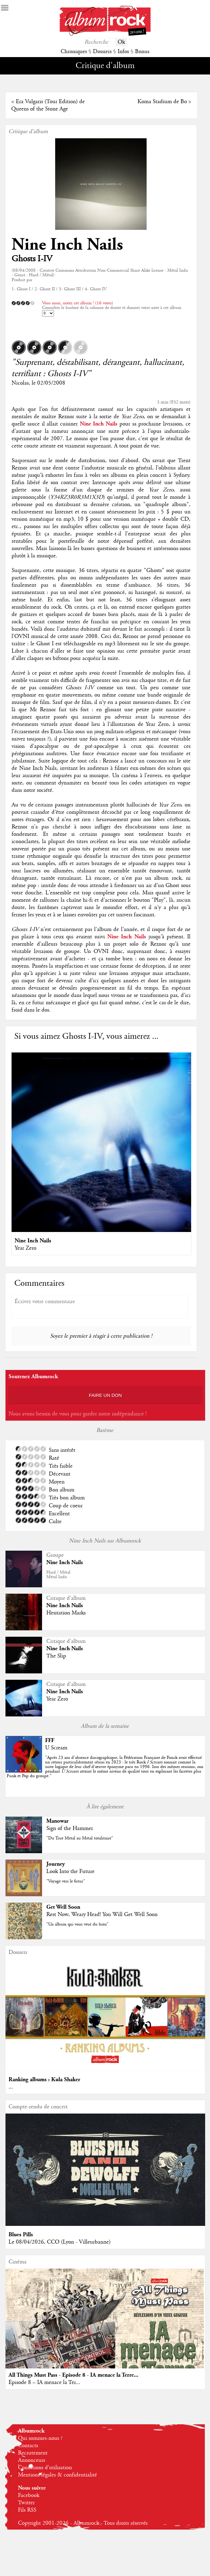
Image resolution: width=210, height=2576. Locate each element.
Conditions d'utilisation (45, 2467)
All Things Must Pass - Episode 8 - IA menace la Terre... (73, 2375)
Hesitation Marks (66, 1613)
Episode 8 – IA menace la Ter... (44, 2382)
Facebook (28, 2495)
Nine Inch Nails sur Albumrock (105, 1541)
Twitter (26, 2502)
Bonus (142, 51)
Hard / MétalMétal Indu (58, 1574)
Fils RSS (27, 2510)
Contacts (28, 2445)
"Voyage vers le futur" (65, 1881)
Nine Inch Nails (67, 244)
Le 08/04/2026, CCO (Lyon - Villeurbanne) (60, 2242)
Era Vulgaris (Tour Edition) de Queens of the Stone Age (48, 105)
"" (105, 1767)
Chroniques (74, 51)
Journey (55, 1864)
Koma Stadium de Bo (162, 101)
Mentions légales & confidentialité (57, 2475)
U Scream (56, 1748)
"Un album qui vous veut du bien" (77, 1924)
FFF (49, 1740)
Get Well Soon (63, 1907)
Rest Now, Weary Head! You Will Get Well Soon (102, 1914)
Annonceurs (31, 2460)
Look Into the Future (70, 1871)
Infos (123, 51)
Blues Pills (21, 2234)
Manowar (57, 1820)
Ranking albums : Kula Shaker (44, 2079)
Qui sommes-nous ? (40, 2438)
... (11, 2087)
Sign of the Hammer (69, 1828)
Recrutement (33, 2453)
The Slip (56, 1656)
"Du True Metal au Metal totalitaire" (79, 1838)
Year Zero (25, 1248)
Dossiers (102, 51)
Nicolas (20, 383)
